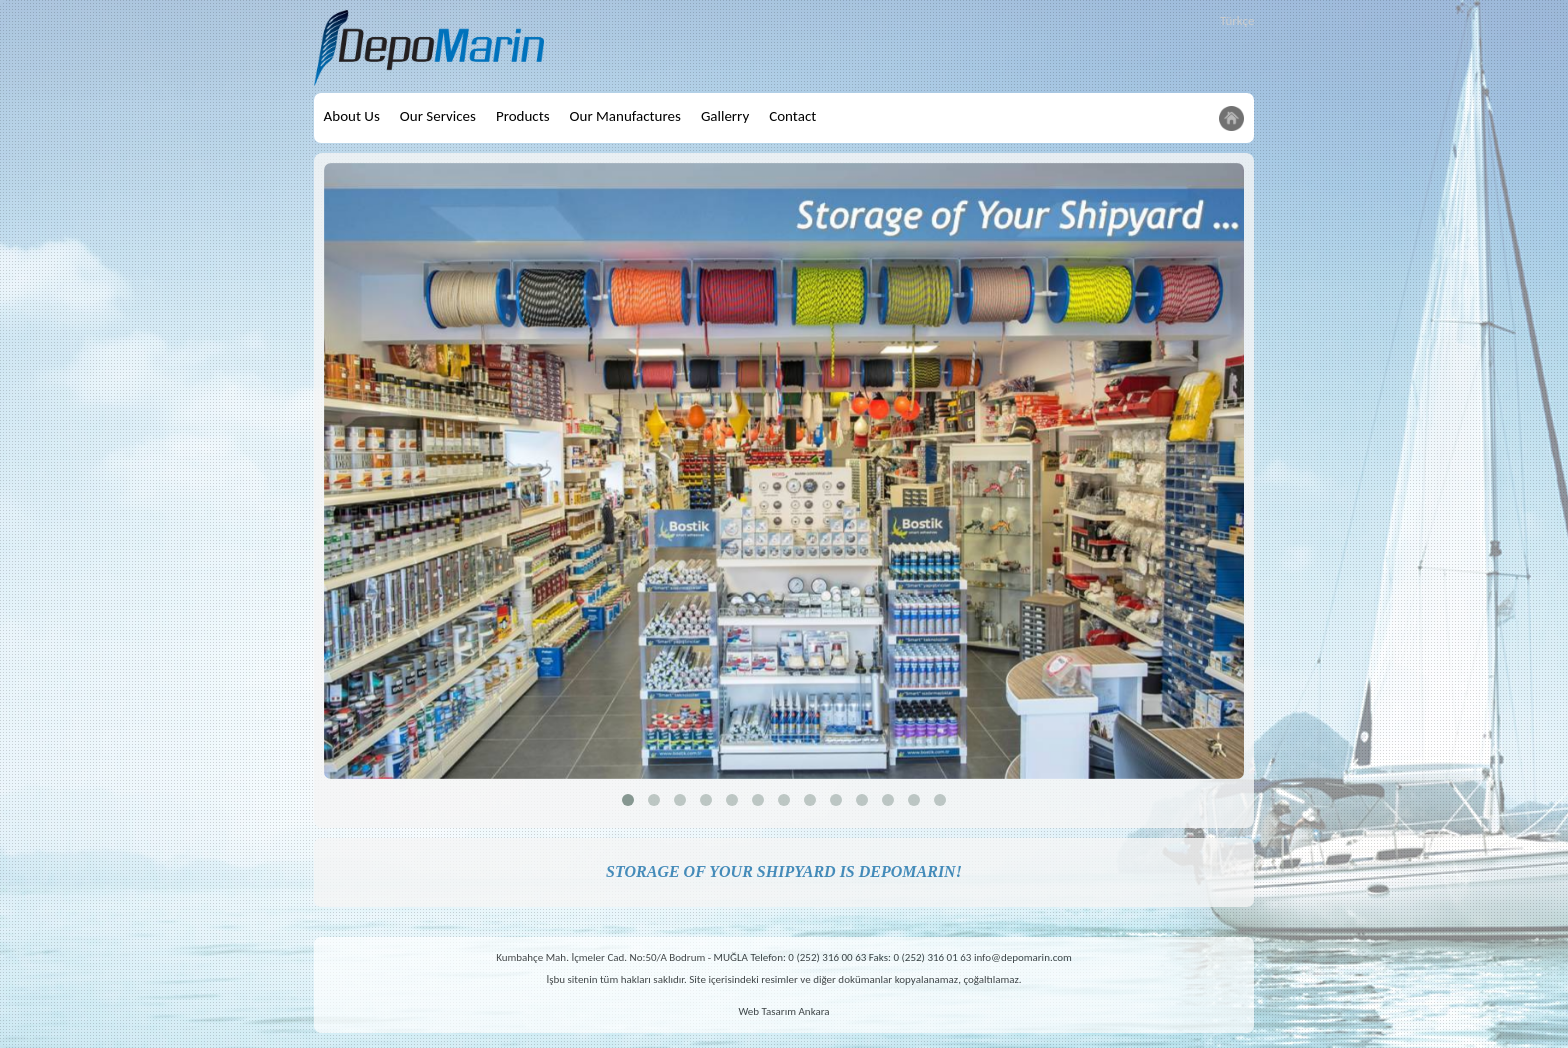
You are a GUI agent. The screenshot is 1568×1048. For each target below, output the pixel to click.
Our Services (438, 116)
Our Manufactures (625, 116)
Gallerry (725, 116)
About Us (352, 116)
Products (523, 116)
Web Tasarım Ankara (783, 1011)
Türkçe (1237, 20)
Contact (792, 116)
